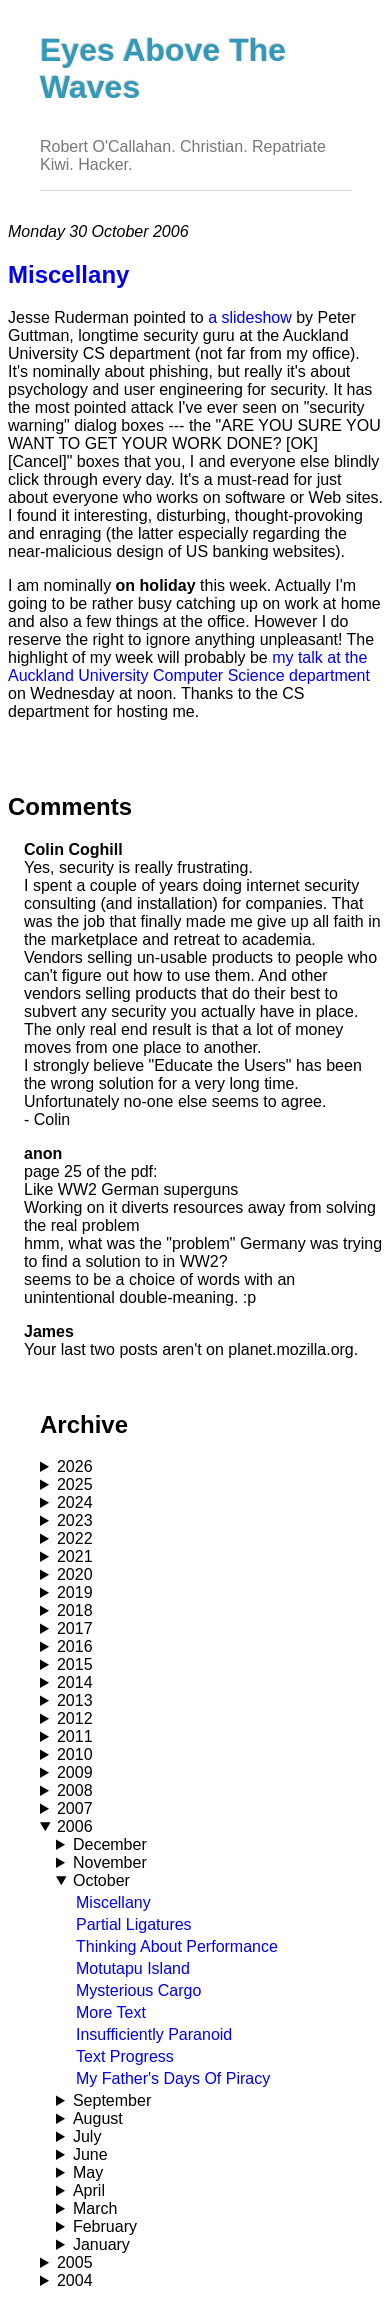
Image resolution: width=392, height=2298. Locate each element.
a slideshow (250, 317)
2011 (75, 1736)
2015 (75, 1664)
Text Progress (125, 2056)
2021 (75, 1556)
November (110, 1862)
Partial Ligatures (134, 1924)
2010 (75, 1754)
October (101, 1880)
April (89, 2190)
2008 (75, 1790)
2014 (75, 1682)
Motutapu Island (133, 1968)
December (110, 1844)
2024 (75, 1502)
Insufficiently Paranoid (154, 2034)
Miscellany (113, 1902)
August (98, 2118)
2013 (75, 1700)
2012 (75, 1718)
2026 (75, 1466)
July (87, 2136)
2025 (75, 1484)
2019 (75, 1592)
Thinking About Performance (177, 1946)
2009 (75, 1772)
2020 (75, 1574)
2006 (75, 1826)
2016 (75, 1646)
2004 (75, 2280)
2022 (75, 1538)
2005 (75, 2262)
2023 (75, 1520)
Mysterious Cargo (138, 1990)
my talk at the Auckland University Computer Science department (189, 666)
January (101, 2244)
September (112, 2100)
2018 (75, 1610)
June (90, 2154)
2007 (75, 1808)
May (88, 2172)
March (95, 2208)
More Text (111, 2012)
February (105, 2226)
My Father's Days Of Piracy (173, 2078)
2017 (75, 1628)
